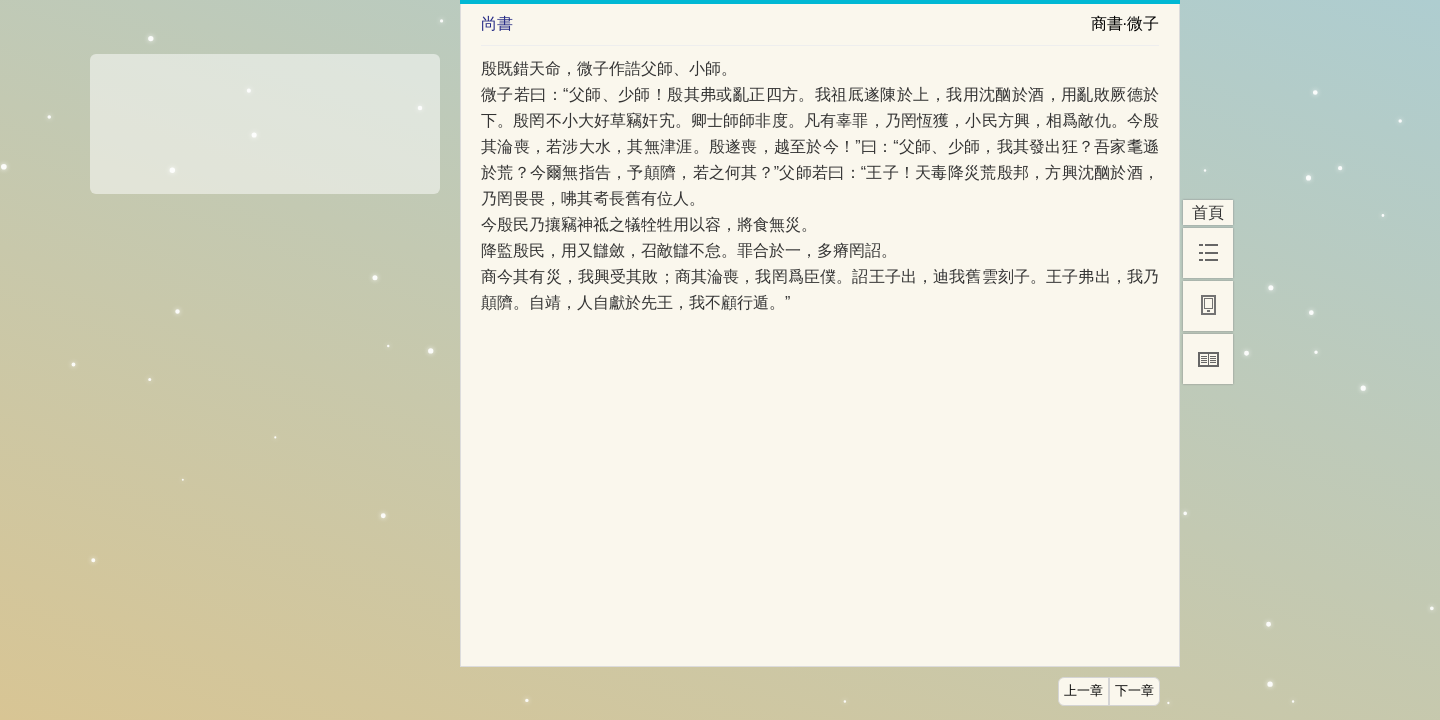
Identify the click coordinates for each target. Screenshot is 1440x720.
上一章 (1083, 691)
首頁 (1208, 212)
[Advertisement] (265, 117)
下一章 (1134, 691)
